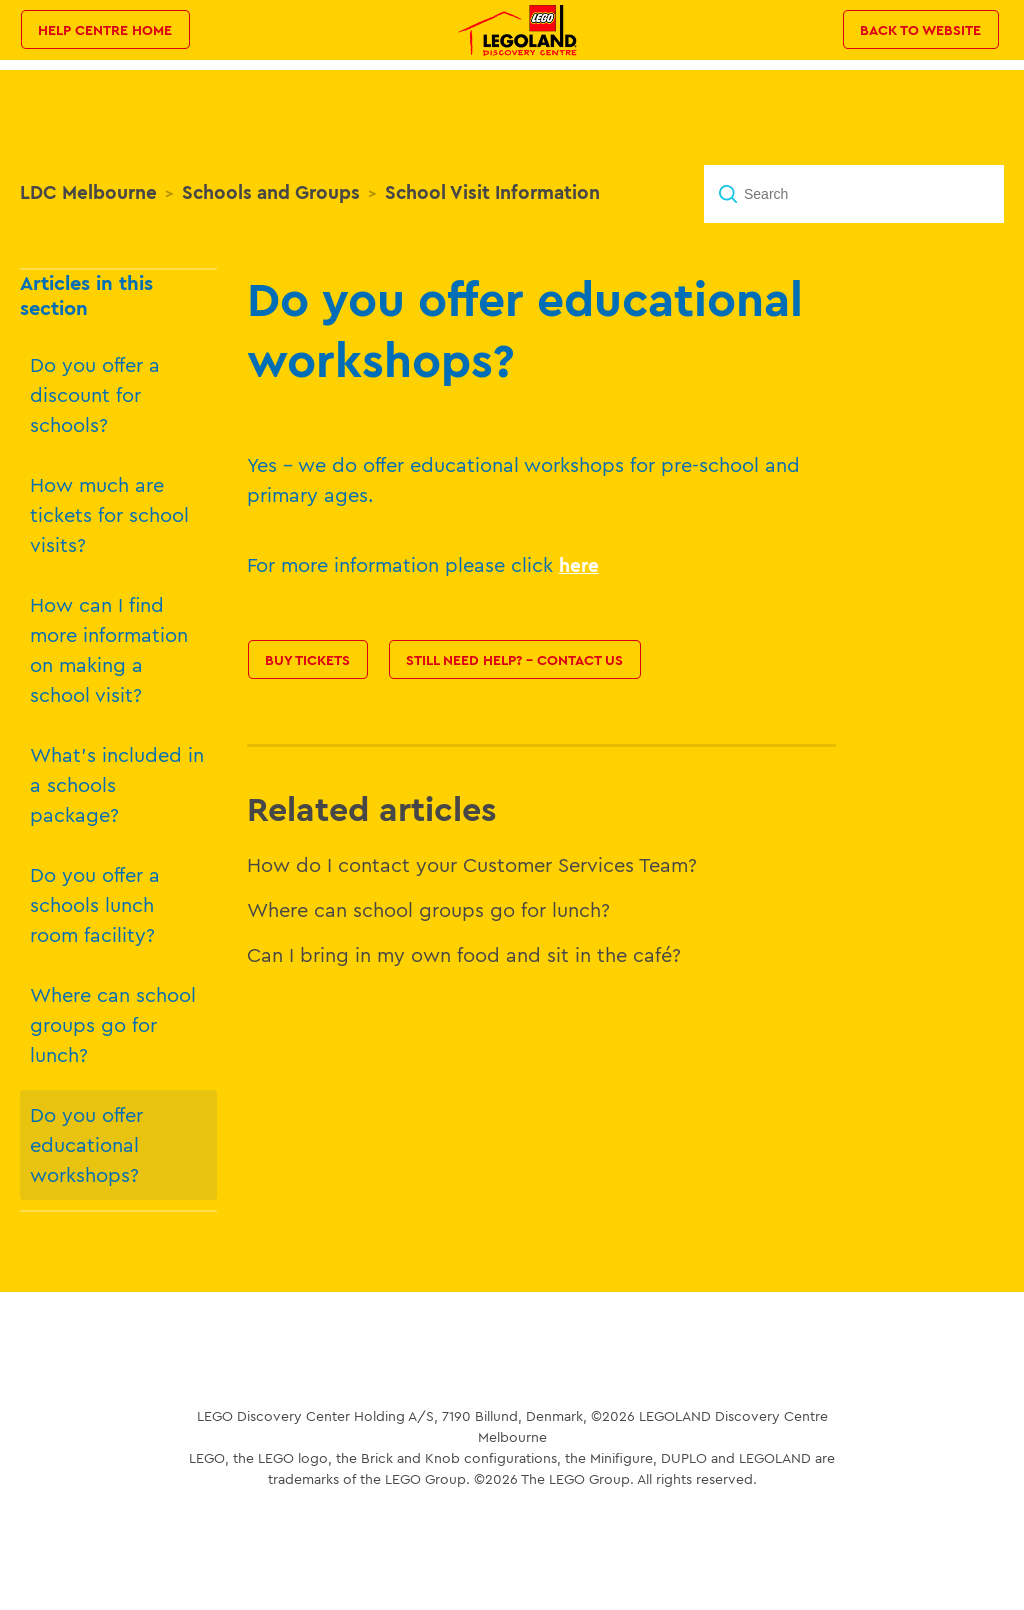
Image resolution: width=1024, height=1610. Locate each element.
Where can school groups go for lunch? (113, 1024)
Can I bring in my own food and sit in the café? (464, 954)
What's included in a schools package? (117, 784)
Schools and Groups (271, 192)
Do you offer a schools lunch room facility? (95, 904)
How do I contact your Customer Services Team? (472, 864)
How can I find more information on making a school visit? (109, 649)
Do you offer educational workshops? (86, 1144)
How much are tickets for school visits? (109, 514)
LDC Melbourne (88, 192)
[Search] (854, 194)
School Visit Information (492, 192)
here (579, 565)
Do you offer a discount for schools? (95, 394)
